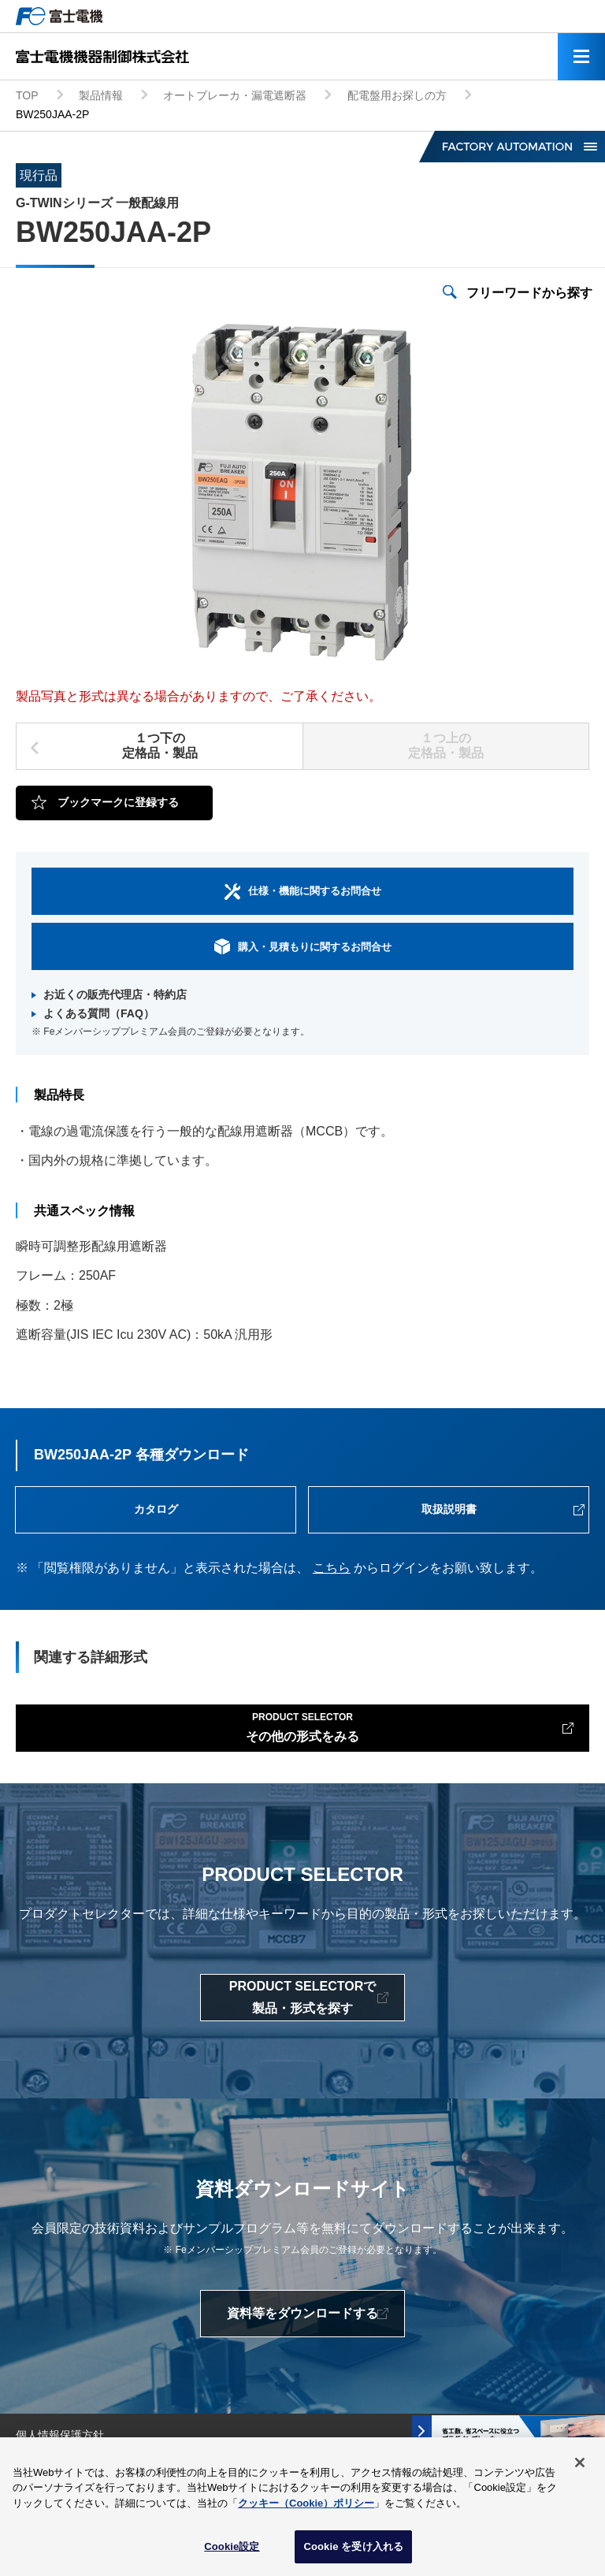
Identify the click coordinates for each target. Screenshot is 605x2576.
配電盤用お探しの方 (397, 95)
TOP (27, 95)
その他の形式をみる (302, 1725)
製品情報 (101, 95)
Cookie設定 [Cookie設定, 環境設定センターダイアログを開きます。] (231, 2548)
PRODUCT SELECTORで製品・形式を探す (302, 1996)
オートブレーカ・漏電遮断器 (234, 95)
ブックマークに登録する (118, 802)
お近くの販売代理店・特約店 (115, 994)
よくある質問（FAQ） (98, 1013)
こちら (332, 1567)
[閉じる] (579, 2463)
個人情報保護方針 (60, 2435)
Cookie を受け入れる (353, 2548)
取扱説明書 (449, 1509)
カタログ (156, 1509)
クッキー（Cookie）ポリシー (306, 2504)
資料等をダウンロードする (302, 2313)
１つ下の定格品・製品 (160, 745)
